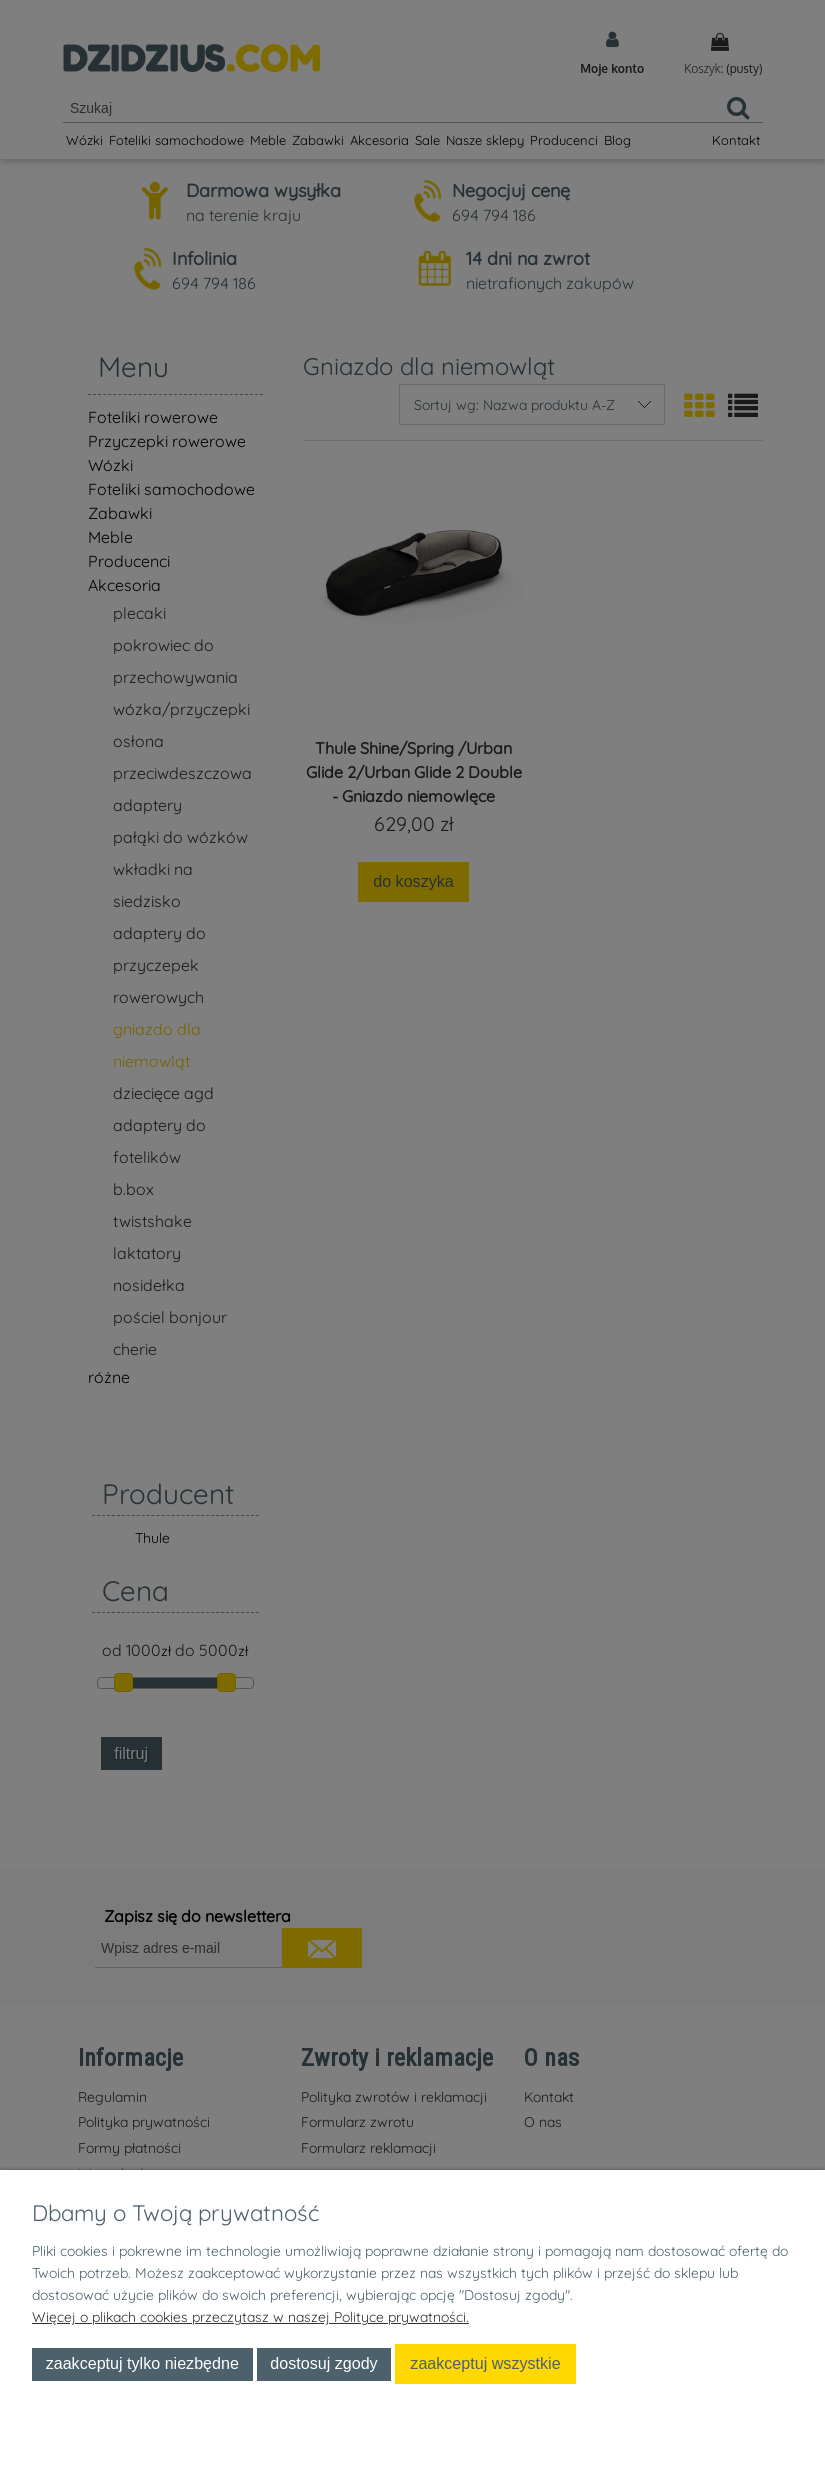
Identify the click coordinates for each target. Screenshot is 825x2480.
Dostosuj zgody (323, 2363)
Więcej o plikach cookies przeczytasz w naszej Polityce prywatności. (250, 2317)
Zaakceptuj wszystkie (485, 2363)
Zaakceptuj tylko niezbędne (142, 2363)
